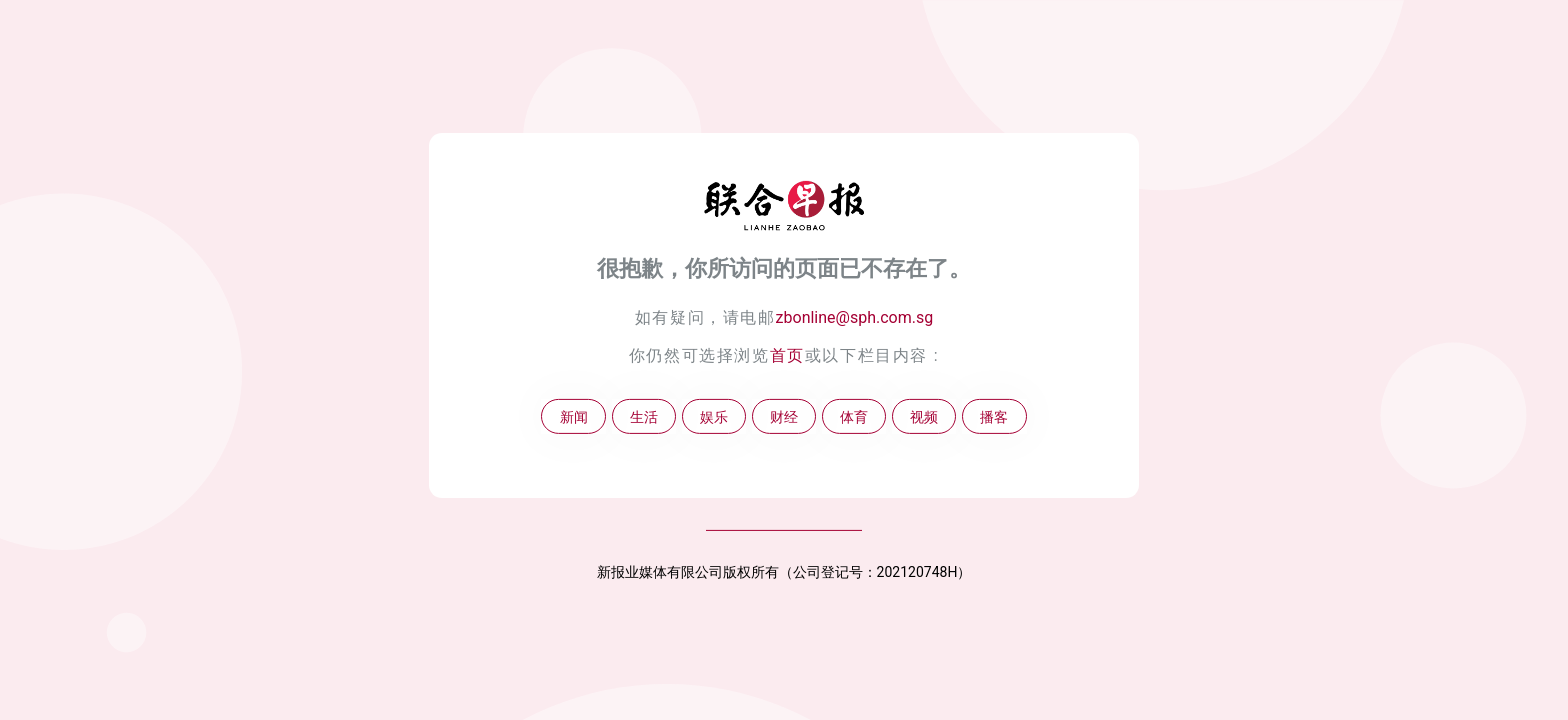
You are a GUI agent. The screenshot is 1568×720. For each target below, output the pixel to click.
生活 (644, 416)
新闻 (574, 416)
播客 (994, 416)
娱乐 (714, 416)
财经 (784, 416)
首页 (787, 355)
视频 (924, 416)
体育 (854, 416)
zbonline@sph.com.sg (855, 317)
